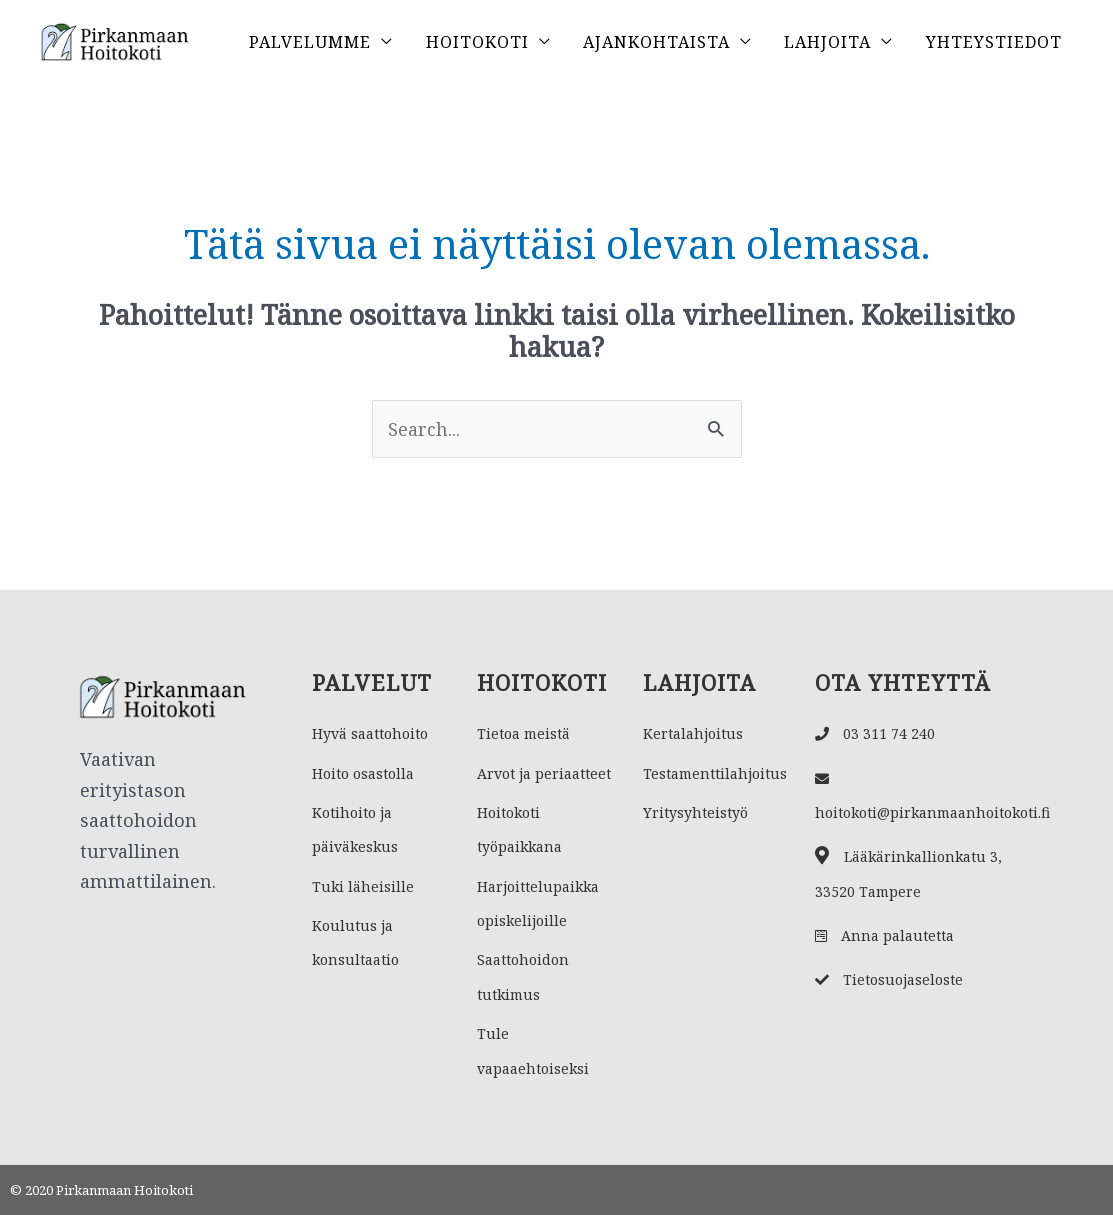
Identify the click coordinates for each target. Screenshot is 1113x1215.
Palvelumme (310, 42)
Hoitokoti (477, 42)
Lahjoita (827, 42)
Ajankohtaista (656, 42)
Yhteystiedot (994, 42)
